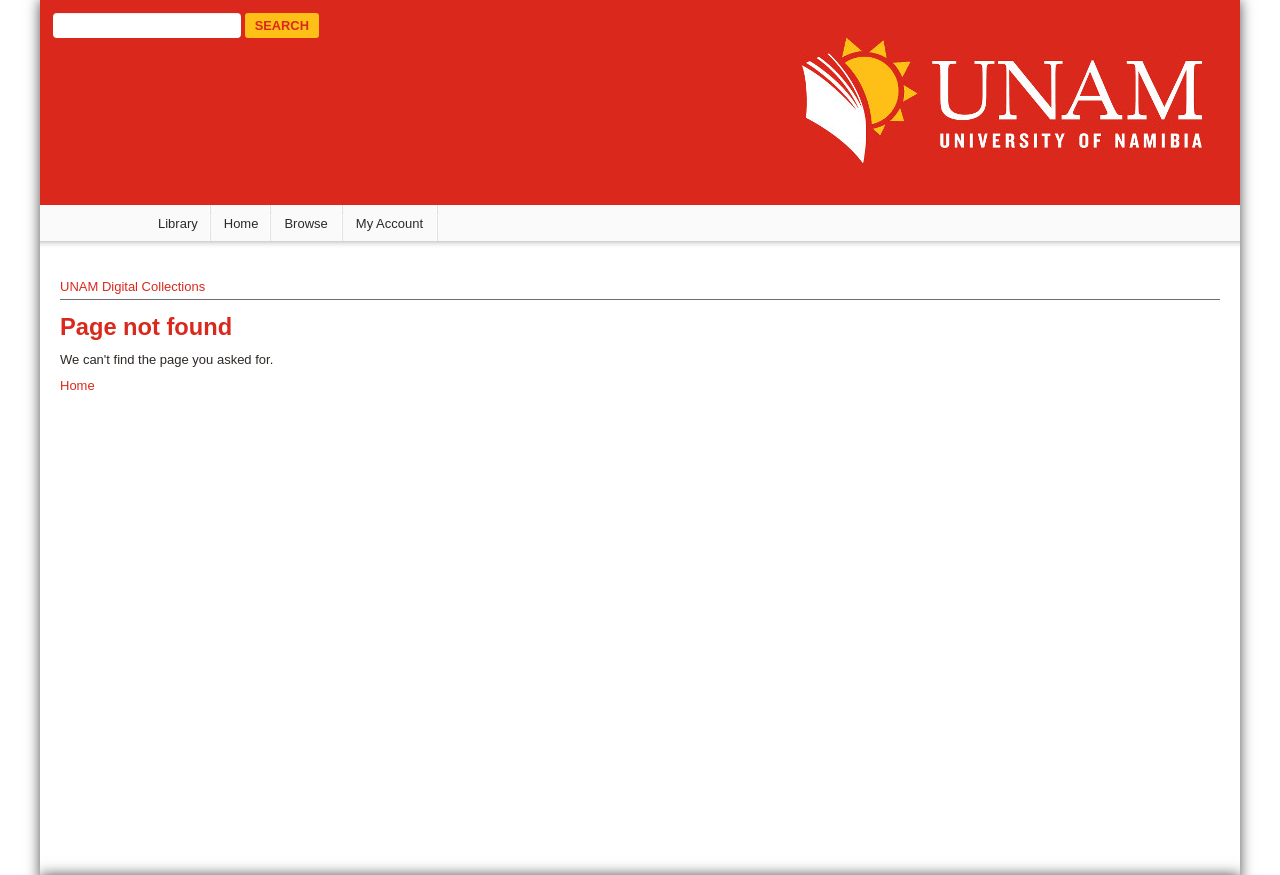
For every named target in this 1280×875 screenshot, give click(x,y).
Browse (305, 223)
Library (178, 223)
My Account (389, 223)
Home (241, 223)
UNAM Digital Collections (132, 286)
